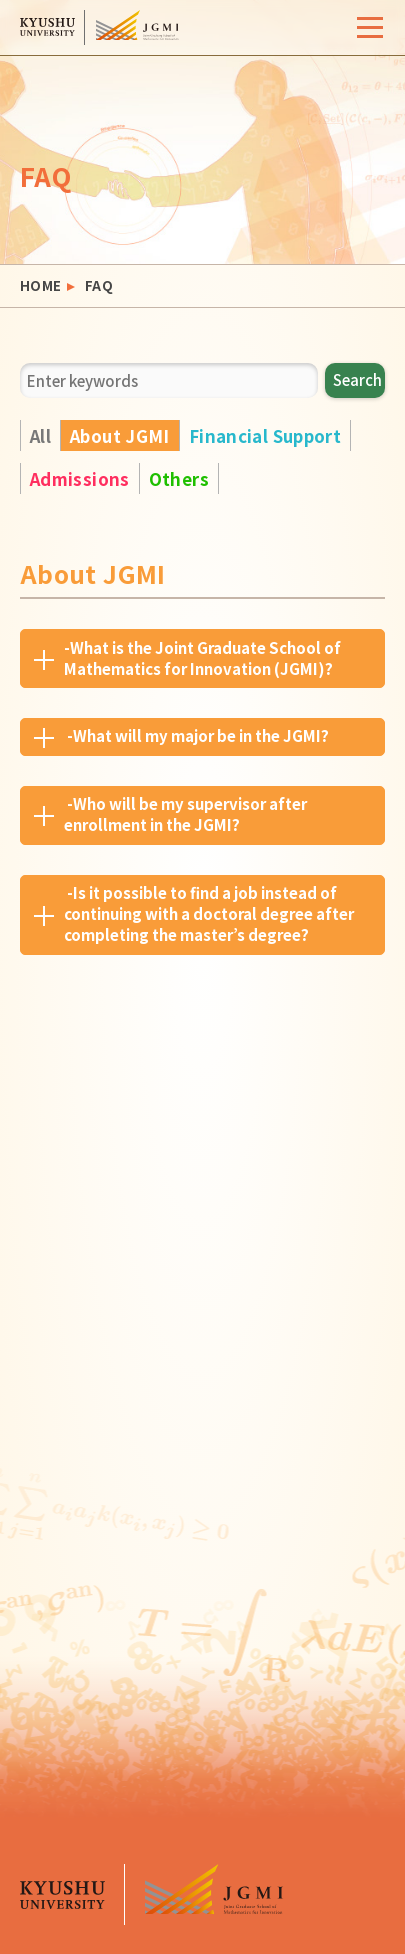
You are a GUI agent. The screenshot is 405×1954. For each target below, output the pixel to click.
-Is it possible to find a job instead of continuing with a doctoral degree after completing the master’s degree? (209, 913)
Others (179, 478)
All (40, 435)
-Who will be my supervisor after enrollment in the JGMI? (185, 814)
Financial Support (265, 435)
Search (357, 379)
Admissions (80, 478)
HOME (41, 286)
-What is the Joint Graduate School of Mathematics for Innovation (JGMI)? (202, 658)
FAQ (99, 286)
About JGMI (120, 435)
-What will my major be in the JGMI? (196, 735)
